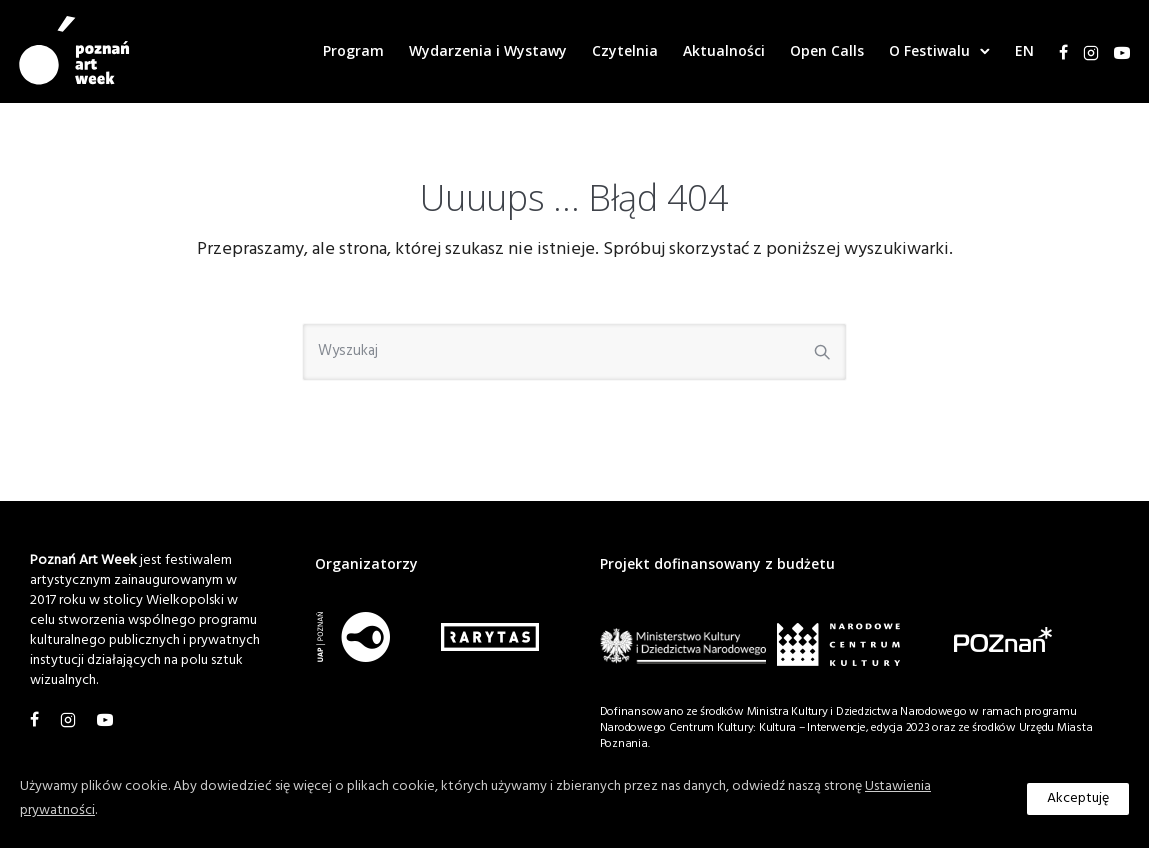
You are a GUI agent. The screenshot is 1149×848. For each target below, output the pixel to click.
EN (1013, 50)
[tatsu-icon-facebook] (1052, 52)
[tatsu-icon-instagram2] (1080, 52)
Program (342, 50)
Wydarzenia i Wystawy (477, 50)
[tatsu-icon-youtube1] (1111, 52)
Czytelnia (614, 50)
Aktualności (713, 50)
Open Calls (816, 50)
